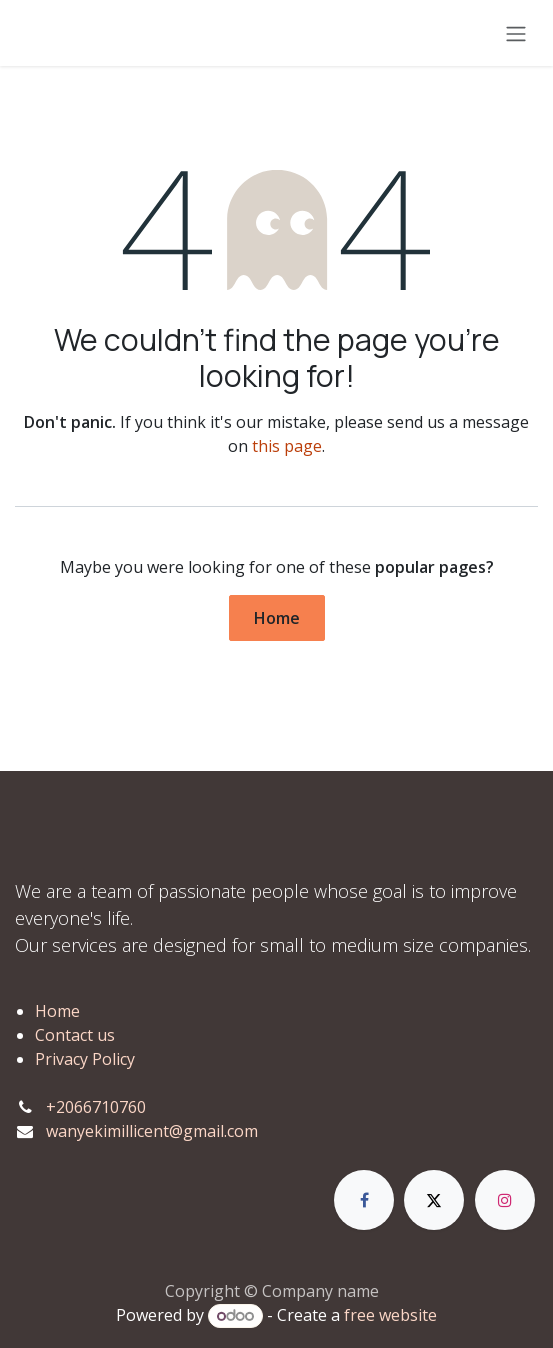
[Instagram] (505, 1200)
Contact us (75, 1035)
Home (277, 618)
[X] (434, 1200)
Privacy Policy (85, 1059)
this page (287, 446)
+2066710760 (96, 1107)
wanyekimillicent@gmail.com (152, 1131)
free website (390, 1315)
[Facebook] (364, 1200)
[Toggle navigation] (516, 33)
